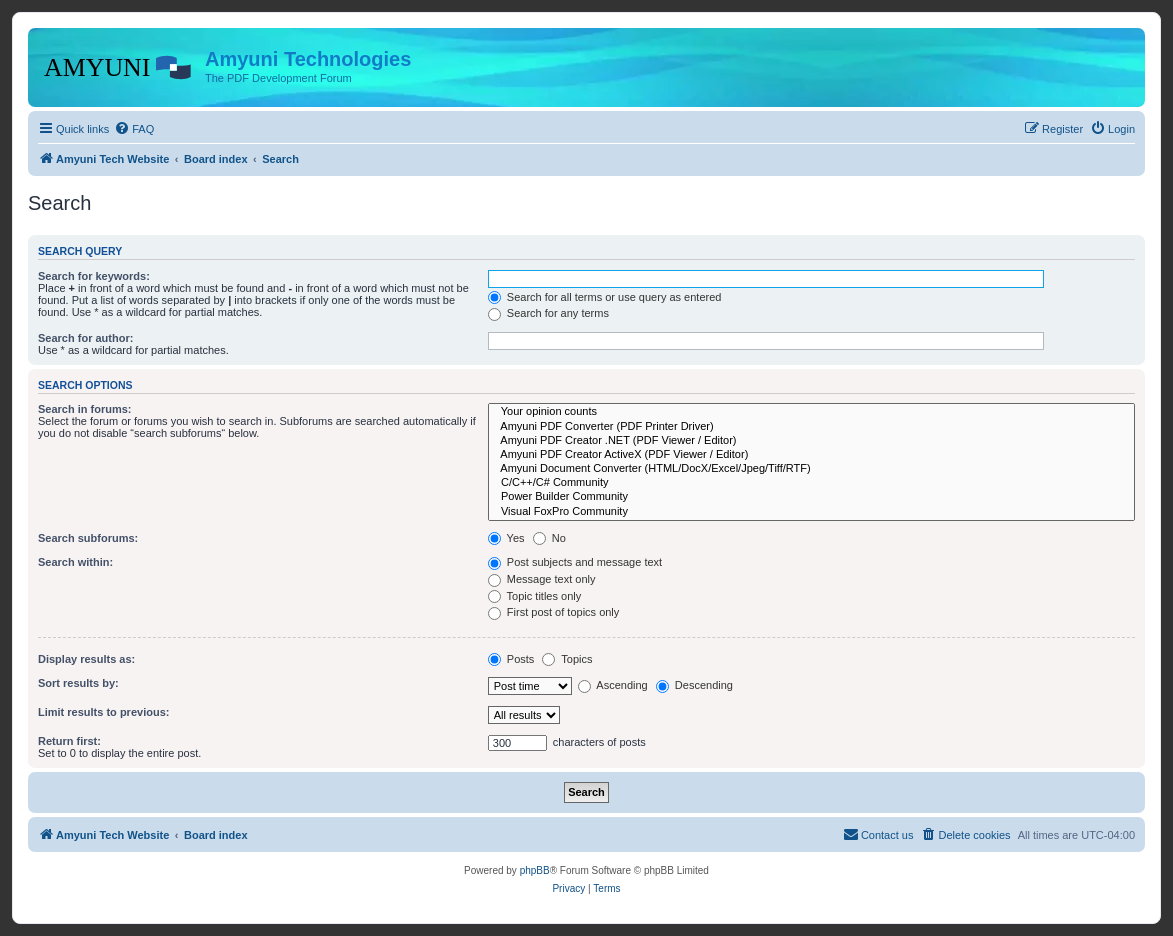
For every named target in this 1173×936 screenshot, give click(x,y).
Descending (694, 685)
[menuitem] (134, 129)
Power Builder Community (811, 497)
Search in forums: (85, 409)
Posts (511, 659)
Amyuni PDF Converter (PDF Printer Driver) (811, 427)
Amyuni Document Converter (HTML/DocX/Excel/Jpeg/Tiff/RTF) (811, 469)
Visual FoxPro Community (811, 512)
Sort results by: (78, 683)
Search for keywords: (94, 276)
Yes (506, 538)
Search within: (75, 562)
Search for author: (85, 338)
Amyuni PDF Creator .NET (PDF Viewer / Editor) (811, 441)
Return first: (69, 741)
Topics (567, 659)
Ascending (613, 685)
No (549, 538)
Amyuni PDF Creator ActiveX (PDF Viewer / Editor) (811, 455)
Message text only (542, 579)
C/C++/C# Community (811, 483)
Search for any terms (548, 313)
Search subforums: (88, 538)
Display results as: (86, 659)
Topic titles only (534, 596)
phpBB (535, 870)
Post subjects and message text (575, 562)
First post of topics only (554, 612)
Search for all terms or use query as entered (605, 297)
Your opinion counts (811, 412)
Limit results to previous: (103, 712)
